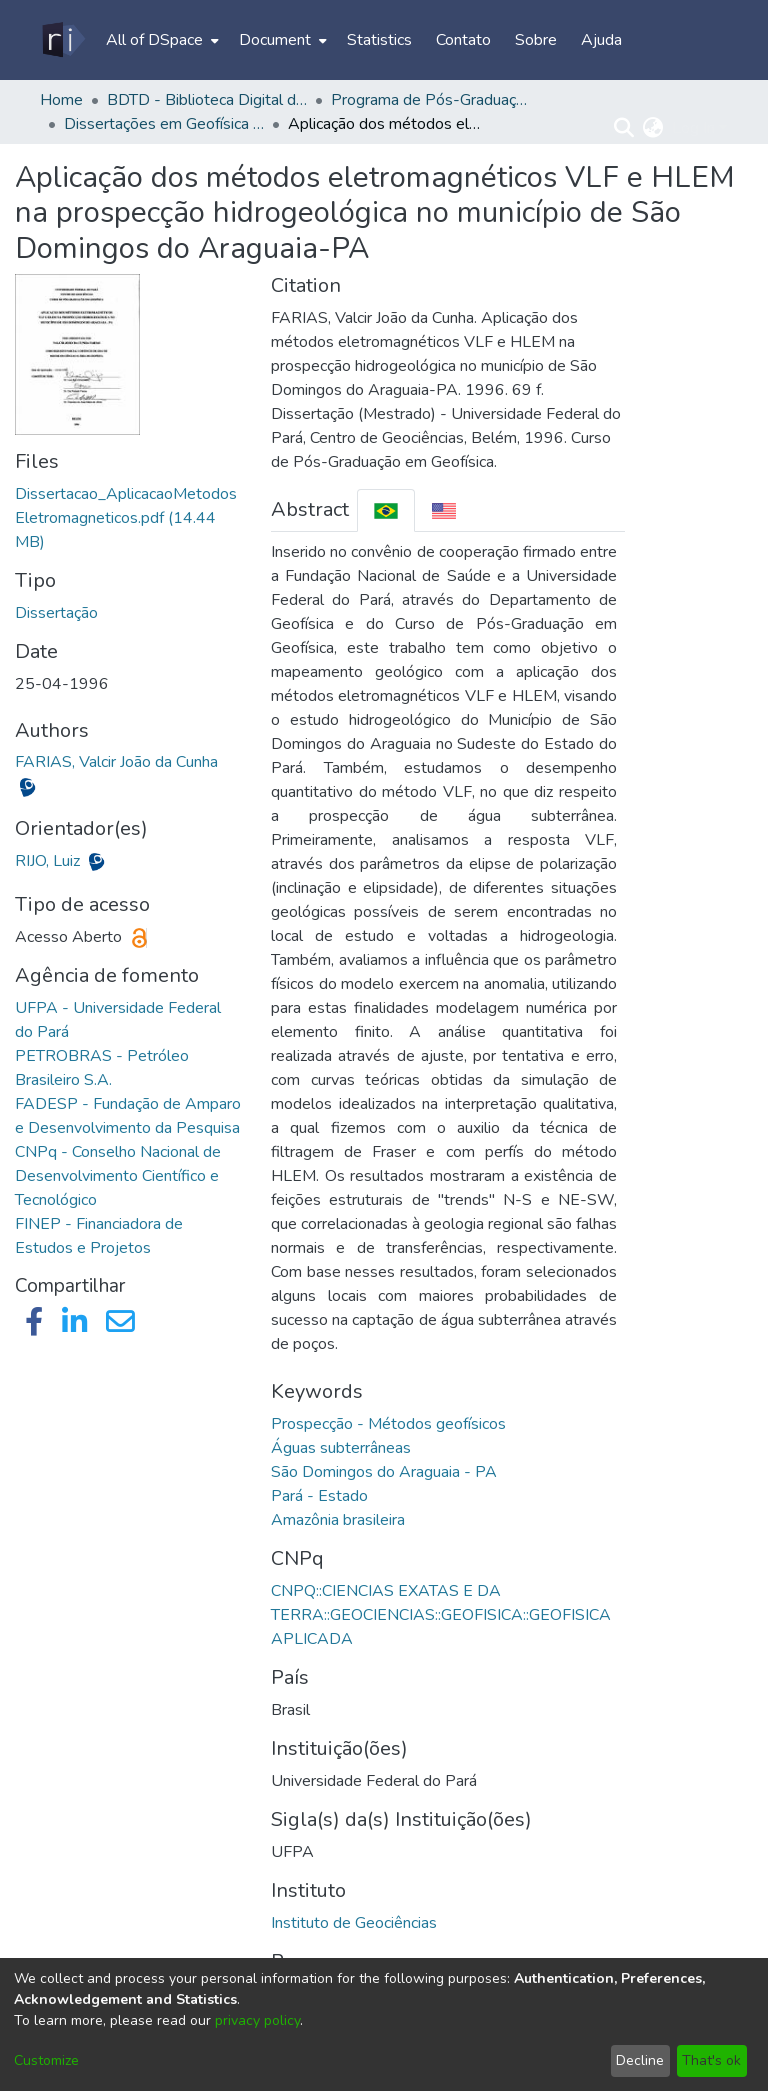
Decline (640, 2060)
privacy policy (257, 2020)
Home (61, 100)
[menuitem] (160, 40)
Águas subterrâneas (341, 1448)
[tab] (386, 510)
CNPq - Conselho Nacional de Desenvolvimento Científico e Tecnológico (118, 1176)
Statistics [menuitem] (379, 40)
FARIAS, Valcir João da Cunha (116, 762)
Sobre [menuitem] (536, 40)
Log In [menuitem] (693, 128)
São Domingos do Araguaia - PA (384, 1472)
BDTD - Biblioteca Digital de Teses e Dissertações (207, 100)
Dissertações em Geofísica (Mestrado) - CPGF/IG (164, 124)
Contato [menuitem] (463, 40)
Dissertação (56, 613)
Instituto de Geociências (354, 1923)
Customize (46, 2060)
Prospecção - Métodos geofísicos (388, 1424)
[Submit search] (624, 128)
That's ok (711, 2060)
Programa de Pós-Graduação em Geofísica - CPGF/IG (431, 100)
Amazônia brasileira (338, 1520)
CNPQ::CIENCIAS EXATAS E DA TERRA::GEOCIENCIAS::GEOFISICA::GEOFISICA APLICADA (441, 1615)
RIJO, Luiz (49, 861)
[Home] (62, 40)
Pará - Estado (319, 1496)
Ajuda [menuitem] (601, 40)
